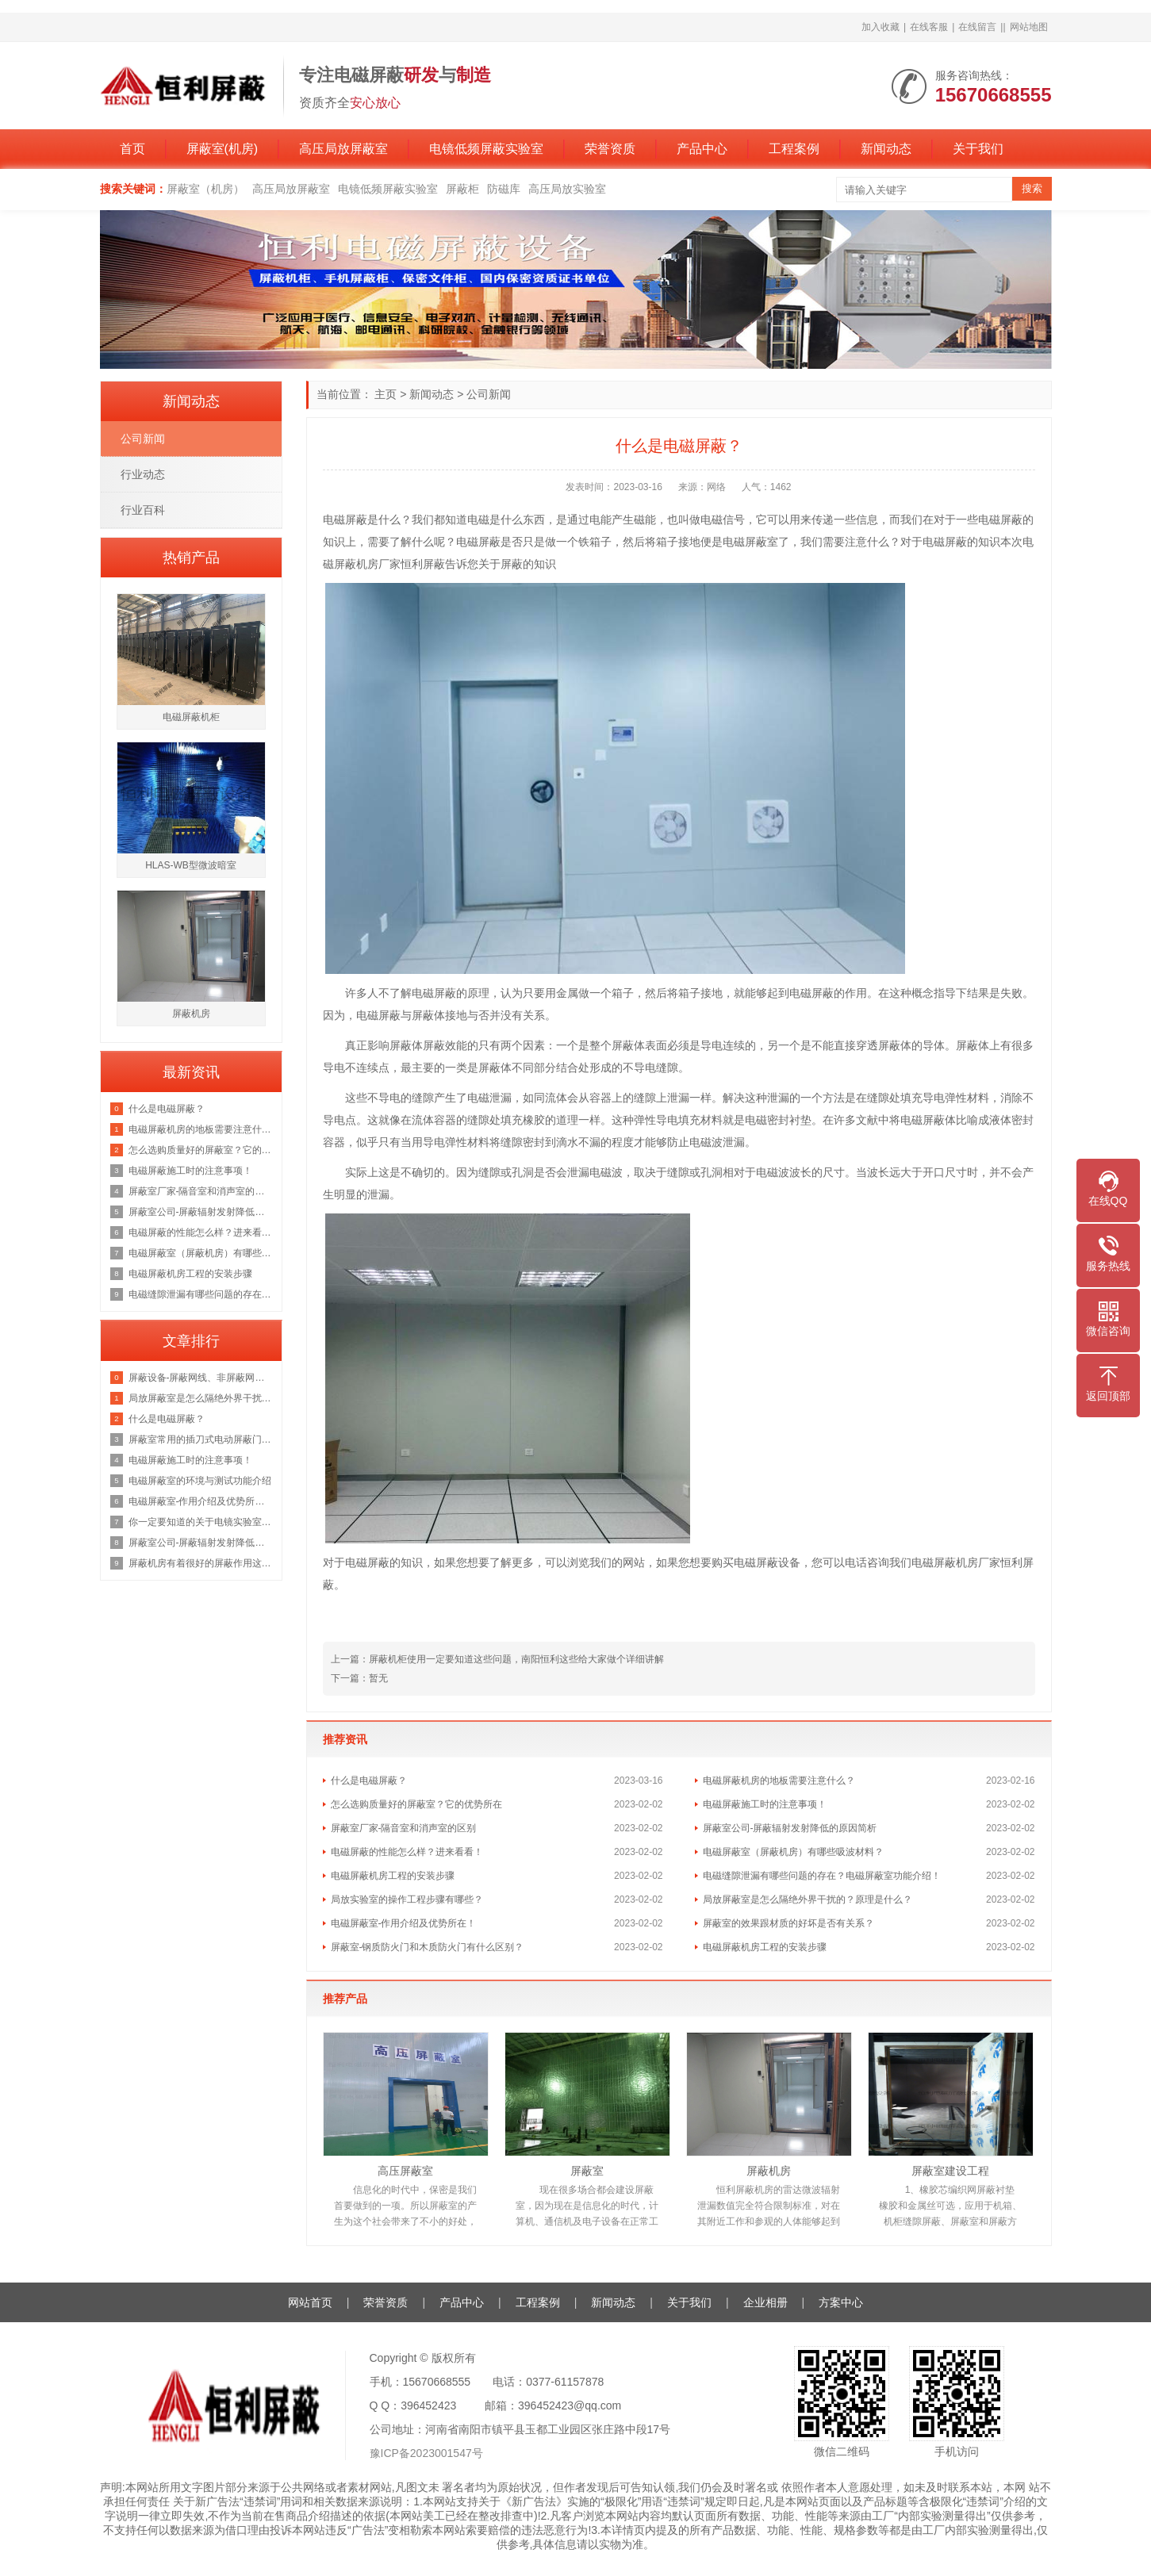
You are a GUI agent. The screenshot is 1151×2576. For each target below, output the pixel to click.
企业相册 (765, 2302)
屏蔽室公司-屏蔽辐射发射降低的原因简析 (790, 1828)
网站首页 (310, 2302)
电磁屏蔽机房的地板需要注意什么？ (779, 1780)
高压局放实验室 (567, 188)
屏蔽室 (587, 2170)
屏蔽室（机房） (205, 188)
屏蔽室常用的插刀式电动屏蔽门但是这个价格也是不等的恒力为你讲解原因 (201, 1439)
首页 (132, 148)
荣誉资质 (610, 148)
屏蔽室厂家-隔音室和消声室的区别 (404, 1828)
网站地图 (1029, 27)
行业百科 (143, 510)
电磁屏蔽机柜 (191, 717)
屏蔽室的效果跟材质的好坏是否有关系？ (788, 1923)
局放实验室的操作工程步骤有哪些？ (407, 1899)
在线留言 (977, 27)
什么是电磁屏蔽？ (369, 1780)
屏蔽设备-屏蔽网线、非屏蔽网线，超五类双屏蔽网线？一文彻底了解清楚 (201, 1377)
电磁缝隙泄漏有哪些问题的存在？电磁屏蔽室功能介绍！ (822, 1875)
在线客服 (929, 27)
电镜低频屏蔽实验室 (486, 148)
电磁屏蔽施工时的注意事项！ (765, 1804)
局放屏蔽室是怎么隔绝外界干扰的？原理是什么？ (807, 1899)
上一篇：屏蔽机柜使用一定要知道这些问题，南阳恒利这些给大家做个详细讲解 (497, 1659)
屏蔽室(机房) (222, 148)
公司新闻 (488, 394)
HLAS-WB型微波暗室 (190, 865)
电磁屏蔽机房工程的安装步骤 (393, 1875)
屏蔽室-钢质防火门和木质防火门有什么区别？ (427, 1947)
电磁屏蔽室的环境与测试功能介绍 (200, 1480)
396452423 (428, 2405)
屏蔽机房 (768, 2170)
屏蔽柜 (462, 188)
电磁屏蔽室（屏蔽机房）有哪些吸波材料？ (793, 1851)
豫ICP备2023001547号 (426, 2453)
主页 (385, 394)
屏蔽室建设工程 (950, 2170)
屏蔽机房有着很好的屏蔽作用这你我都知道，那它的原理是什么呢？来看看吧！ (201, 1563)
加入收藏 (880, 27)
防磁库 (503, 188)
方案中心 (841, 2302)
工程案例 (794, 148)
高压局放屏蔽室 (343, 148)
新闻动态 (886, 148)
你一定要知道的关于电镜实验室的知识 (201, 1522)
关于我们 (978, 148)
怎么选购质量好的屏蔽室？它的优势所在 (416, 1804)
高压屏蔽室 (405, 2170)
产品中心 (702, 148)
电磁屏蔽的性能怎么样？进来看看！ (407, 1851)
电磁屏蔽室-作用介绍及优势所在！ (404, 1923)
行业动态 (143, 474)
